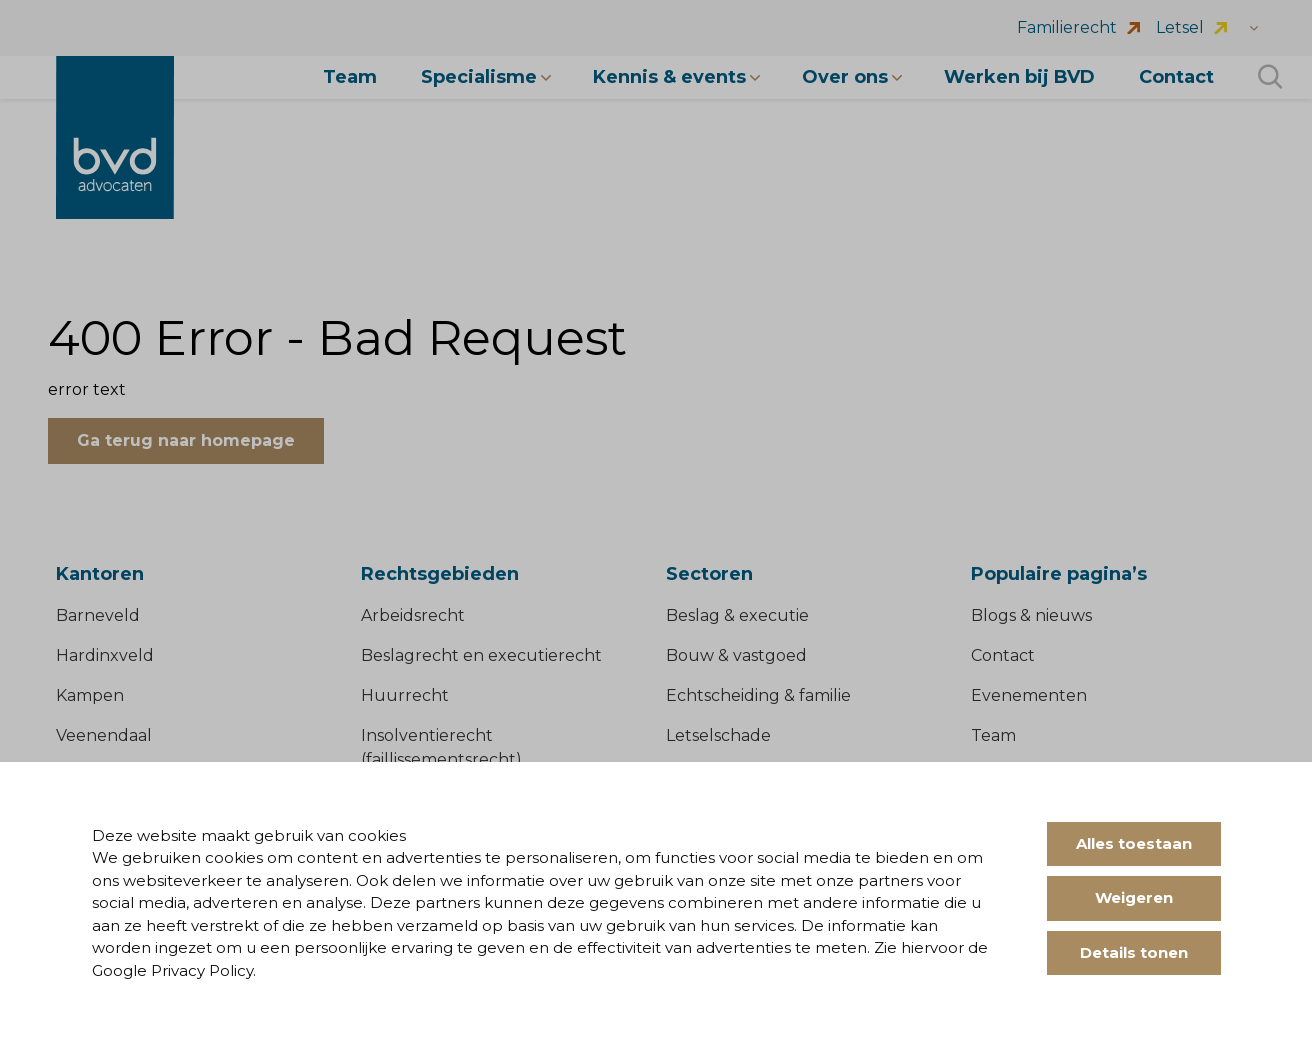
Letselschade (718, 735)
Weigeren (1134, 897)
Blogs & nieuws (1031, 615)
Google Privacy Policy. (174, 970)
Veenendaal (104, 735)
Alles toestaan (1134, 843)
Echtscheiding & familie (758, 695)
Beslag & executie (737, 615)
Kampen (90, 695)
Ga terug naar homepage (186, 440)
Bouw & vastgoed (736, 655)
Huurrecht (405, 695)
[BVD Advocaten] (115, 137)
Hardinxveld (105, 655)
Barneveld (98, 615)
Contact (1003, 655)
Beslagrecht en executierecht (481, 655)
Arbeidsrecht (413, 615)
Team (993, 735)
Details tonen (1134, 952)
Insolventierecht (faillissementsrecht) (441, 747)
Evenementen (1029, 695)
